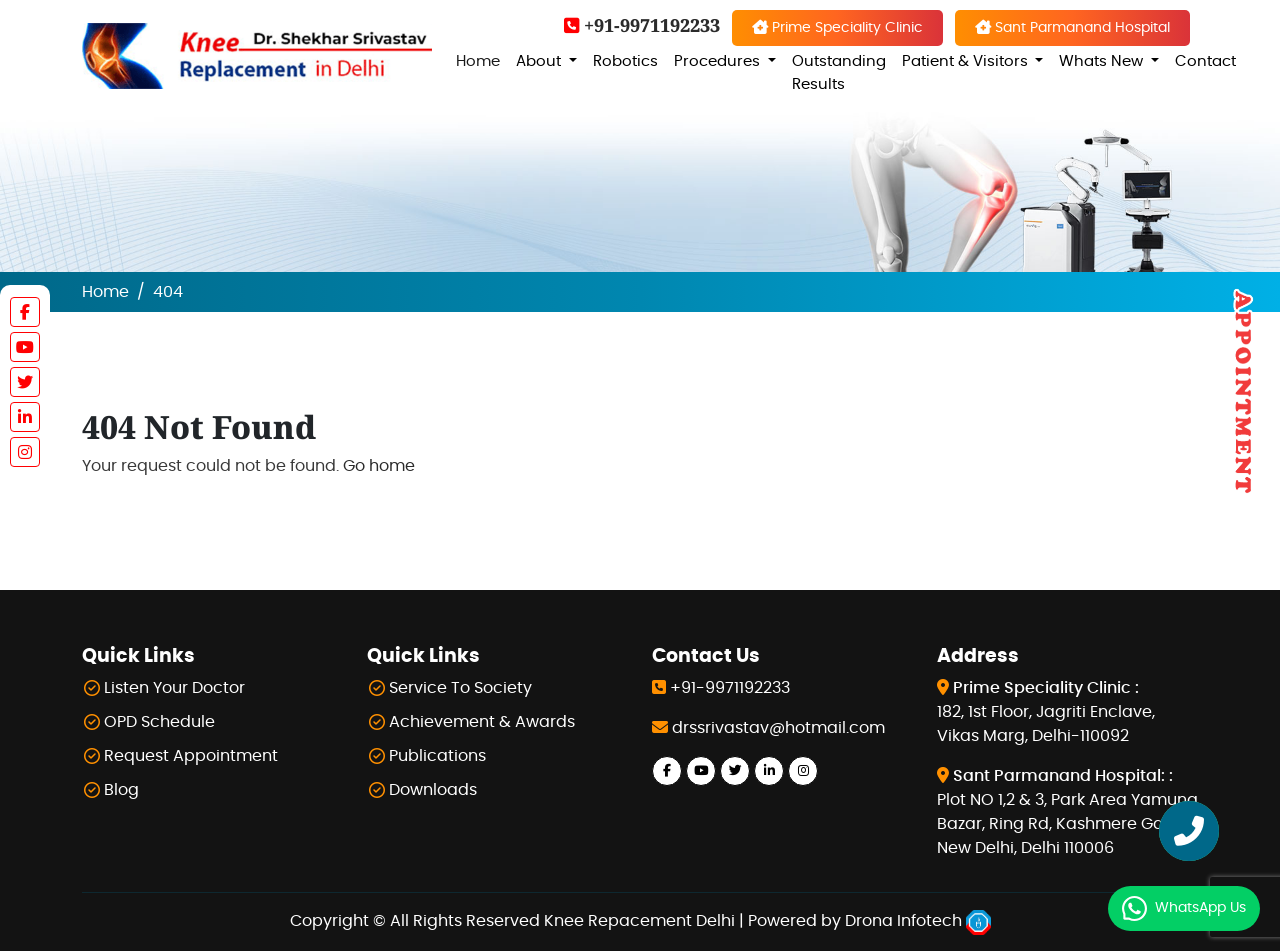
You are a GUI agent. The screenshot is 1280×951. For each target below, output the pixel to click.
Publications (437, 756)
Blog (121, 790)
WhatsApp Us (1200, 908)
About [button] (540, 61)
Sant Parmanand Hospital (1072, 27)
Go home (379, 466)
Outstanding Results (839, 73)
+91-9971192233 (642, 25)
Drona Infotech (918, 921)
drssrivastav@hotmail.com (778, 728)
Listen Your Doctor (174, 688)
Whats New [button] (1103, 61)
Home (478, 61)
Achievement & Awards (482, 722)
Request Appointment (191, 756)
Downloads (433, 790)
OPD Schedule (159, 722)
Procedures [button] (719, 61)
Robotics (625, 61)
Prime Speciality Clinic (837, 27)
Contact (1205, 61)
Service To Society (460, 688)
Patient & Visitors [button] (967, 61)
